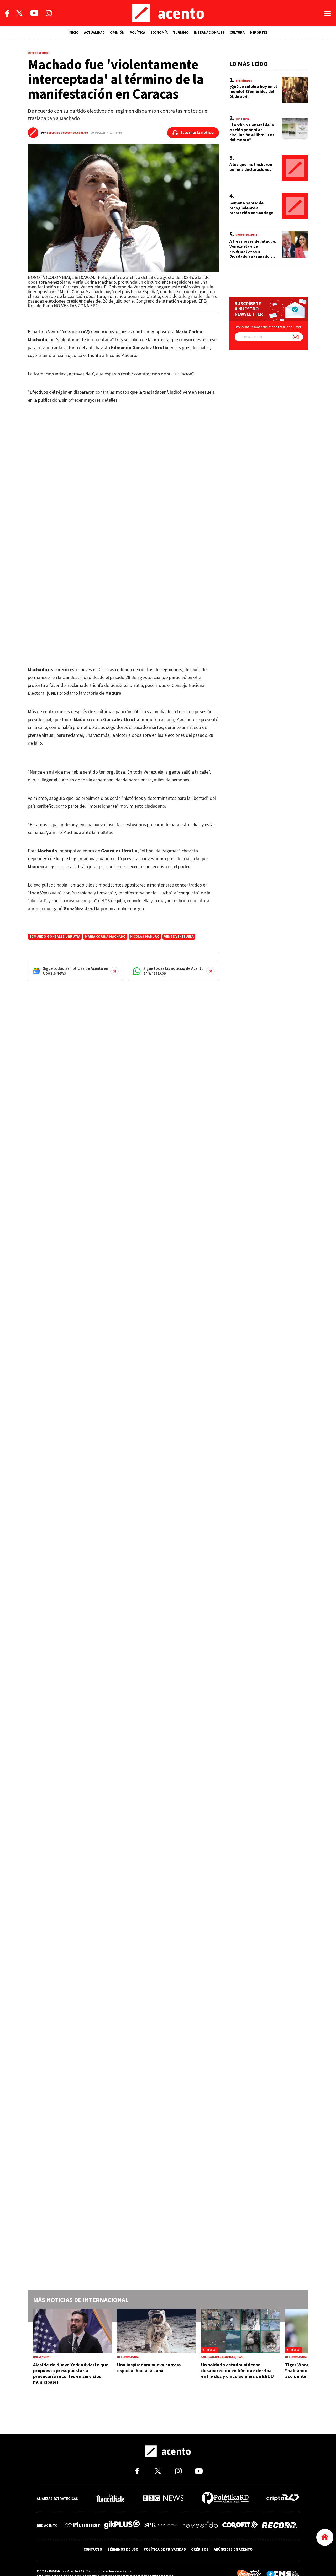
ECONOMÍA (159, 32)
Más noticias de (80, 2300)
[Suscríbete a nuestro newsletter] (295, 336)
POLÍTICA (137, 32)
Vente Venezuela (179, 936)
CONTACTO (92, 2549)
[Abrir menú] (327, 13)
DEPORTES (259, 32)
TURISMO (181, 32)
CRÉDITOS (199, 2549)
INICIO (74, 32)
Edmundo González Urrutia (54, 936)
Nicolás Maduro (145, 936)
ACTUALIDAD (94, 32)
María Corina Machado (105, 936)
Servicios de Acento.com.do (67, 133)
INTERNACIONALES (209, 32)
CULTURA (237, 32)
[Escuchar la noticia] (193, 132)
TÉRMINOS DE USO (122, 2549)
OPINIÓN (117, 32)
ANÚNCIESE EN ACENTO (233, 2549)
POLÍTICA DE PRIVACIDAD (165, 2549)
